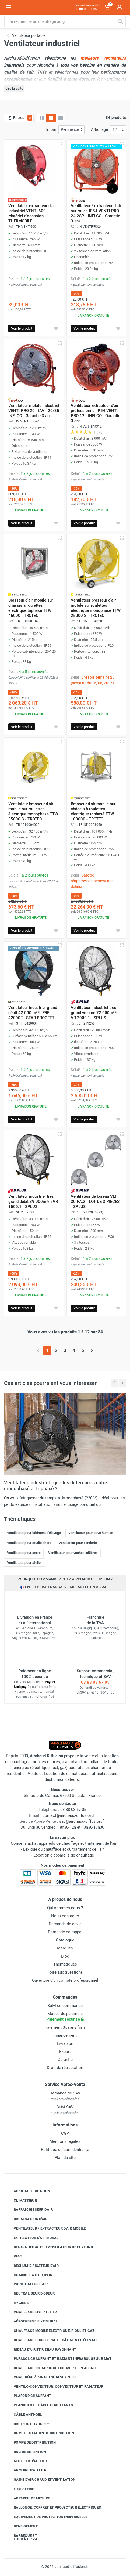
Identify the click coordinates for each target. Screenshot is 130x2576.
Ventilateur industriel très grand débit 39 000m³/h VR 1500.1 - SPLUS (33, 1201)
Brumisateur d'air (26, 2219)
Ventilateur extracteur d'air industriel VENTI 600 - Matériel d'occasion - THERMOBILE (32, 213)
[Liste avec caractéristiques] (60, 118)
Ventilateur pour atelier (24, 1563)
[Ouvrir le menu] (9, 7)
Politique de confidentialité (65, 2149)
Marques (65, 1948)
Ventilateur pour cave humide (90, 1533)
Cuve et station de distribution (40, 2433)
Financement (65, 2035)
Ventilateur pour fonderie (78, 1543)
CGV (65, 2133)
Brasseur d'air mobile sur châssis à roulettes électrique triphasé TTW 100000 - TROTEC (93, 811)
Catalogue (65, 1940)
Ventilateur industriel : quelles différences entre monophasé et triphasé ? (55, 1485)
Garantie (65, 2059)
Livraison (65, 2043)
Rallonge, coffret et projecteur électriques (53, 2507)
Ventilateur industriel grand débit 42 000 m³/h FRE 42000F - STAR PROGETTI (32, 1012)
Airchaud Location (28, 2191)
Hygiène (17, 2303)
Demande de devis (65, 1924)
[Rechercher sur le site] (59, 21)
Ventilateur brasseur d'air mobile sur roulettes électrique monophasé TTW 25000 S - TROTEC (96, 608)
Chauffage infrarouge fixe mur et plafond (51, 2368)
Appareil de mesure (28, 2498)
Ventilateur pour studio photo (29, 1543)
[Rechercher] (120, 21)
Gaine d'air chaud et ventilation (40, 2479)
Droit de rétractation (65, 2067)
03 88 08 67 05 (95, 1682)
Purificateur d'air (27, 2284)
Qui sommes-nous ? (65, 1907)
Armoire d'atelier (26, 2470)
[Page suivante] (92, 1350)
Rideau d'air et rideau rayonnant (41, 2349)
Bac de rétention (26, 2452)
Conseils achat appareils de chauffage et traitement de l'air (64, 1843)
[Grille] (42, 118)
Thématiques (65, 1964)
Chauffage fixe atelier (31, 2312)
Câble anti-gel (24, 2414)
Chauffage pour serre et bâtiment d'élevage (52, 2340)
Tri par (50, 129)
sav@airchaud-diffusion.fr (82, 1821)
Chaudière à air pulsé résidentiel (41, 2377)
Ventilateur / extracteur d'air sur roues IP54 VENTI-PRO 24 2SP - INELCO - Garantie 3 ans (96, 213)
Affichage (99, 129)
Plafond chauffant (28, 2395)
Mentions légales (65, 2141)
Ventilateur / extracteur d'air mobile (46, 2228)
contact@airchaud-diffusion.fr (69, 1815)
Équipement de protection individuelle (46, 2517)
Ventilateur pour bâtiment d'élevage (34, 1533)
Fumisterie (20, 2489)
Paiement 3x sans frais (65, 2027)
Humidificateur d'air (29, 2275)
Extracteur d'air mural (32, 2237)
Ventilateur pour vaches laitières (73, 1553)
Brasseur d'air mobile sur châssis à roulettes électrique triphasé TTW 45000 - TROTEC (30, 608)
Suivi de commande (65, 2005)
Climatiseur (21, 2200)
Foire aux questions (65, 1972)
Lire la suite (14, 88)
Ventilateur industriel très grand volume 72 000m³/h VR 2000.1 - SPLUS (94, 1012)
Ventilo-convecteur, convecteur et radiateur (54, 2386)
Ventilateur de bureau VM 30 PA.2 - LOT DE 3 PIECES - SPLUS (95, 1201)
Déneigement (22, 2526)
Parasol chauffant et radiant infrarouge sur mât (58, 2358)
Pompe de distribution (31, 2442)
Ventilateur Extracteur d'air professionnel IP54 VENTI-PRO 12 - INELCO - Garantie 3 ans (95, 413)
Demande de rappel (65, 1932)
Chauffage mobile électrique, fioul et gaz (50, 2330)
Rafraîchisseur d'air (29, 2209)
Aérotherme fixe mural (32, 2321)
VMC (14, 2256)
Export (65, 2051)
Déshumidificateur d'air (32, 2266)
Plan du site (65, 2157)
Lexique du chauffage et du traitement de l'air (63, 1849)
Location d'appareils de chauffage (63, 1855)
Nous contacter (65, 1915)
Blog (65, 1956)
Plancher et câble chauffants (39, 2405)
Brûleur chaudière (28, 2423)
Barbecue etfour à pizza (21, 2537)
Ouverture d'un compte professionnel (65, 1980)
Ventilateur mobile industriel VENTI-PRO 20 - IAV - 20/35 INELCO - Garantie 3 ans (33, 410)
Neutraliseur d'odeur (30, 2293)
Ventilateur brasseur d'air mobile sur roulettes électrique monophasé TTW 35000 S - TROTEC (33, 811)
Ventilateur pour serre (24, 1553)
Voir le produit (21, 328)
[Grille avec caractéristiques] (51, 118)
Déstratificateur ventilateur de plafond (49, 2247)
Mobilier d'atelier (26, 2460)
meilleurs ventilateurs (103, 58)
